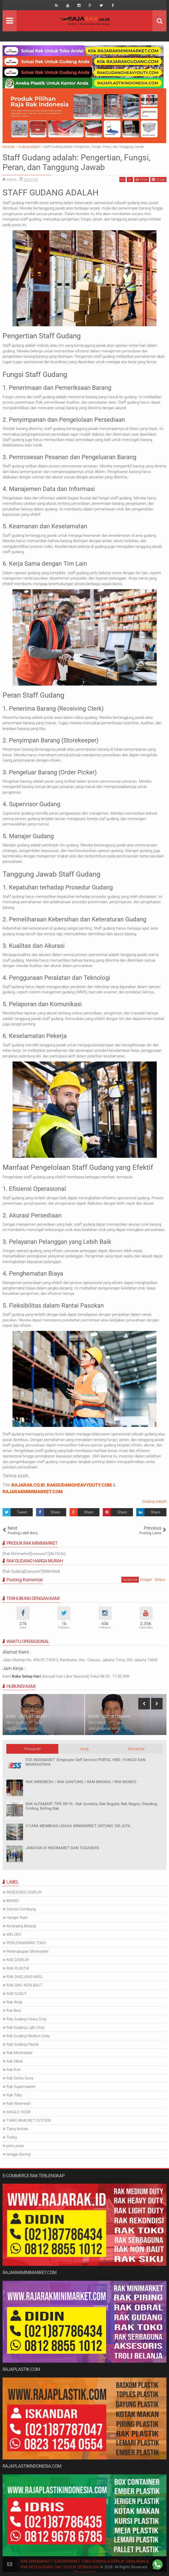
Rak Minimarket (19, 2053)
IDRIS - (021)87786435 (26, 1716)
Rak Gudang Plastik (22, 2044)
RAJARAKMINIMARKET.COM (33, 1491)
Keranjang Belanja (21, 1926)
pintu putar (15, 2145)
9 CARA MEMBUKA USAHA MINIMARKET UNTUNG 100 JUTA (78, 1826)
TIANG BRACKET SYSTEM (28, 2120)
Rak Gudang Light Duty (25, 2027)
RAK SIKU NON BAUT (24, 1985)
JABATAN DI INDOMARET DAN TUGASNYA (62, 1848)
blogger (146, 1580)
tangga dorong (18, 2154)
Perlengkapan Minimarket (27, 1951)
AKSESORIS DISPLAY (24, 1892)
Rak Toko (14, 2095)
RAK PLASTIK (17, 1968)
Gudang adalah (154, 1501)
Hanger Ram (17, 1917)
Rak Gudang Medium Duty (28, 2036)
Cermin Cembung (21, 1909)
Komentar (136, 1749)
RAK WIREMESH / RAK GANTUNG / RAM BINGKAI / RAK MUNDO (81, 1782)
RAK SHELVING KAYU (24, 1976)
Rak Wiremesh (18, 2103)
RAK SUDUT (16, 1993)
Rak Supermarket (20, 2086)
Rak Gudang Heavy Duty (26, 2019)
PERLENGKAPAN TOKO (26, 1943)
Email (158, 179)
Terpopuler (32, 1749)
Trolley (11, 2137)
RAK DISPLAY (17, 1960)
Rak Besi (13, 2010)
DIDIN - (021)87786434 (109, 1716)
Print (142, 179)
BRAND (12, 1900)
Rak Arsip (14, 2002)
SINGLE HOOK (18, 2112)
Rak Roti (13, 2069)
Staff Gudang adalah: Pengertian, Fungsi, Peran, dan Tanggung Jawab (76, 162)
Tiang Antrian (17, 2129)
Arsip (84, 1749)
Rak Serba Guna (19, 2078)
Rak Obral (14, 2061)
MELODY (13, 1934)
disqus (160, 1580)
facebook (130, 1580)
